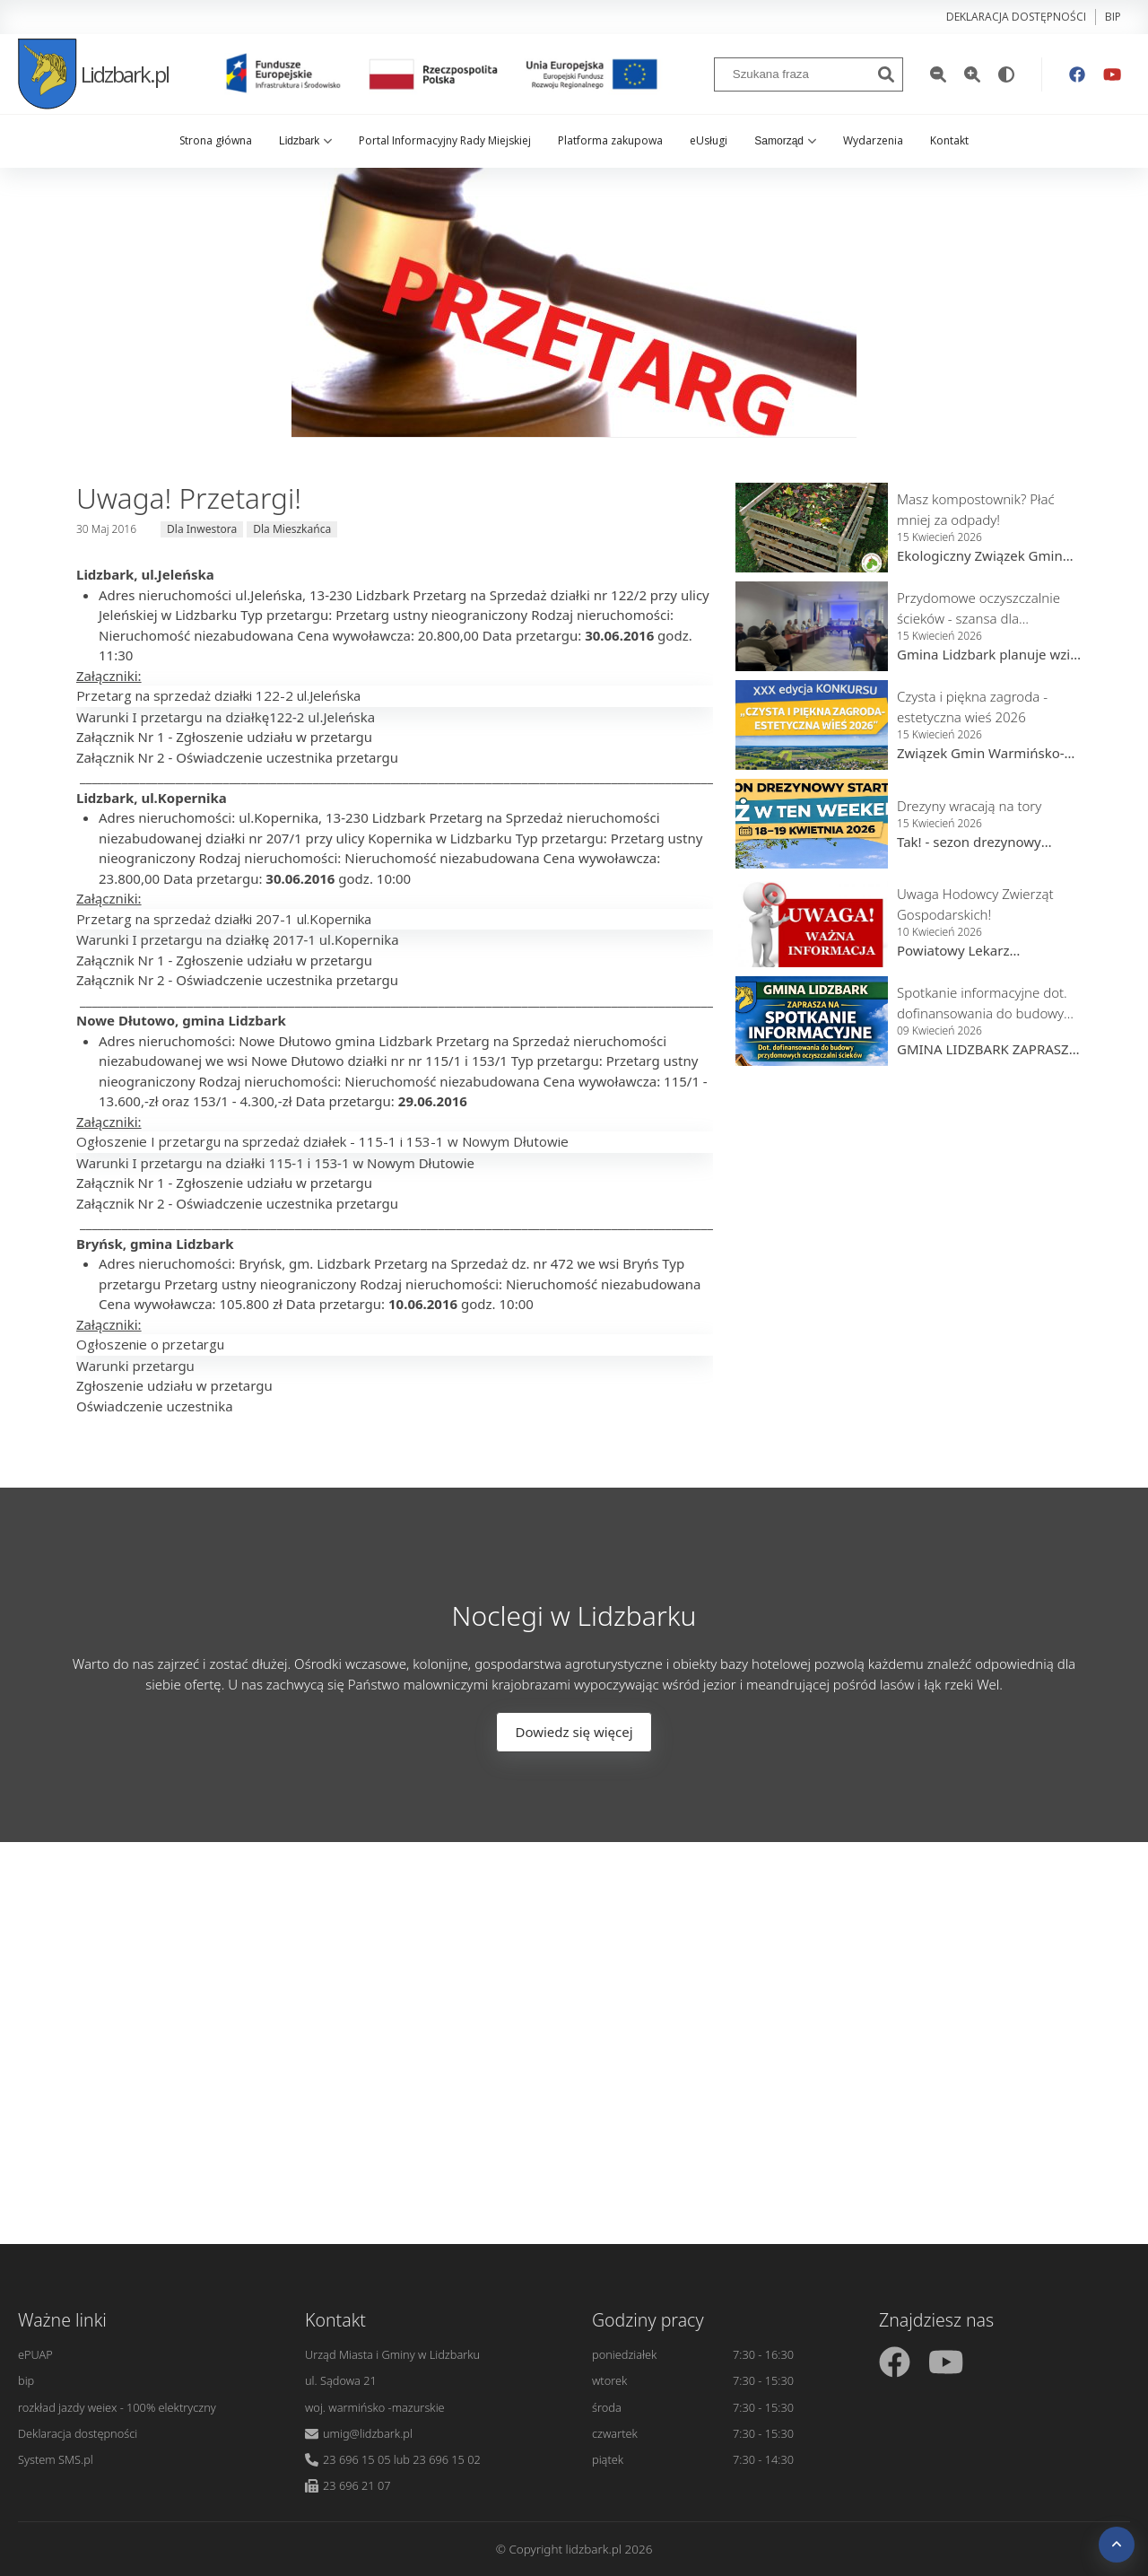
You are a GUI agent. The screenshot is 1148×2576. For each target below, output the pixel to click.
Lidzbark (305, 141)
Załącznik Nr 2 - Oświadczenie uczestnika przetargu (237, 757)
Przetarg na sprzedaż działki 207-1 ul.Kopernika (223, 919)
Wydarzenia (873, 140)
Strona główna (215, 140)
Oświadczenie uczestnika (154, 1406)
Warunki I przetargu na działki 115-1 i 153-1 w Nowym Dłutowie (275, 1163)
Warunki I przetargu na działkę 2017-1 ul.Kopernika (237, 939)
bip (1113, 16)
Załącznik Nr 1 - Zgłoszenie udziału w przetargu (224, 737)
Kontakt (949, 140)
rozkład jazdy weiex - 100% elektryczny (117, 2407)
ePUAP (35, 2354)
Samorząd (785, 141)
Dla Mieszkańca (292, 529)
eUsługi (708, 140)
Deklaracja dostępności (1016, 16)
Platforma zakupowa (610, 140)
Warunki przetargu (135, 1366)
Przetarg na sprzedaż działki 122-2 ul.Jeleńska (218, 695)
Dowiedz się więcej (573, 1732)
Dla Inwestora (202, 529)
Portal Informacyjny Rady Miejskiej (445, 140)
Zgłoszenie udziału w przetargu (174, 1385)
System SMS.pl (55, 2459)
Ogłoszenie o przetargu (150, 1344)
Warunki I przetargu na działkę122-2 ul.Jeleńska (225, 717)
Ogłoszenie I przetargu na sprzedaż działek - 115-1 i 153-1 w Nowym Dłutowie (322, 1141)
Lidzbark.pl (93, 74)
